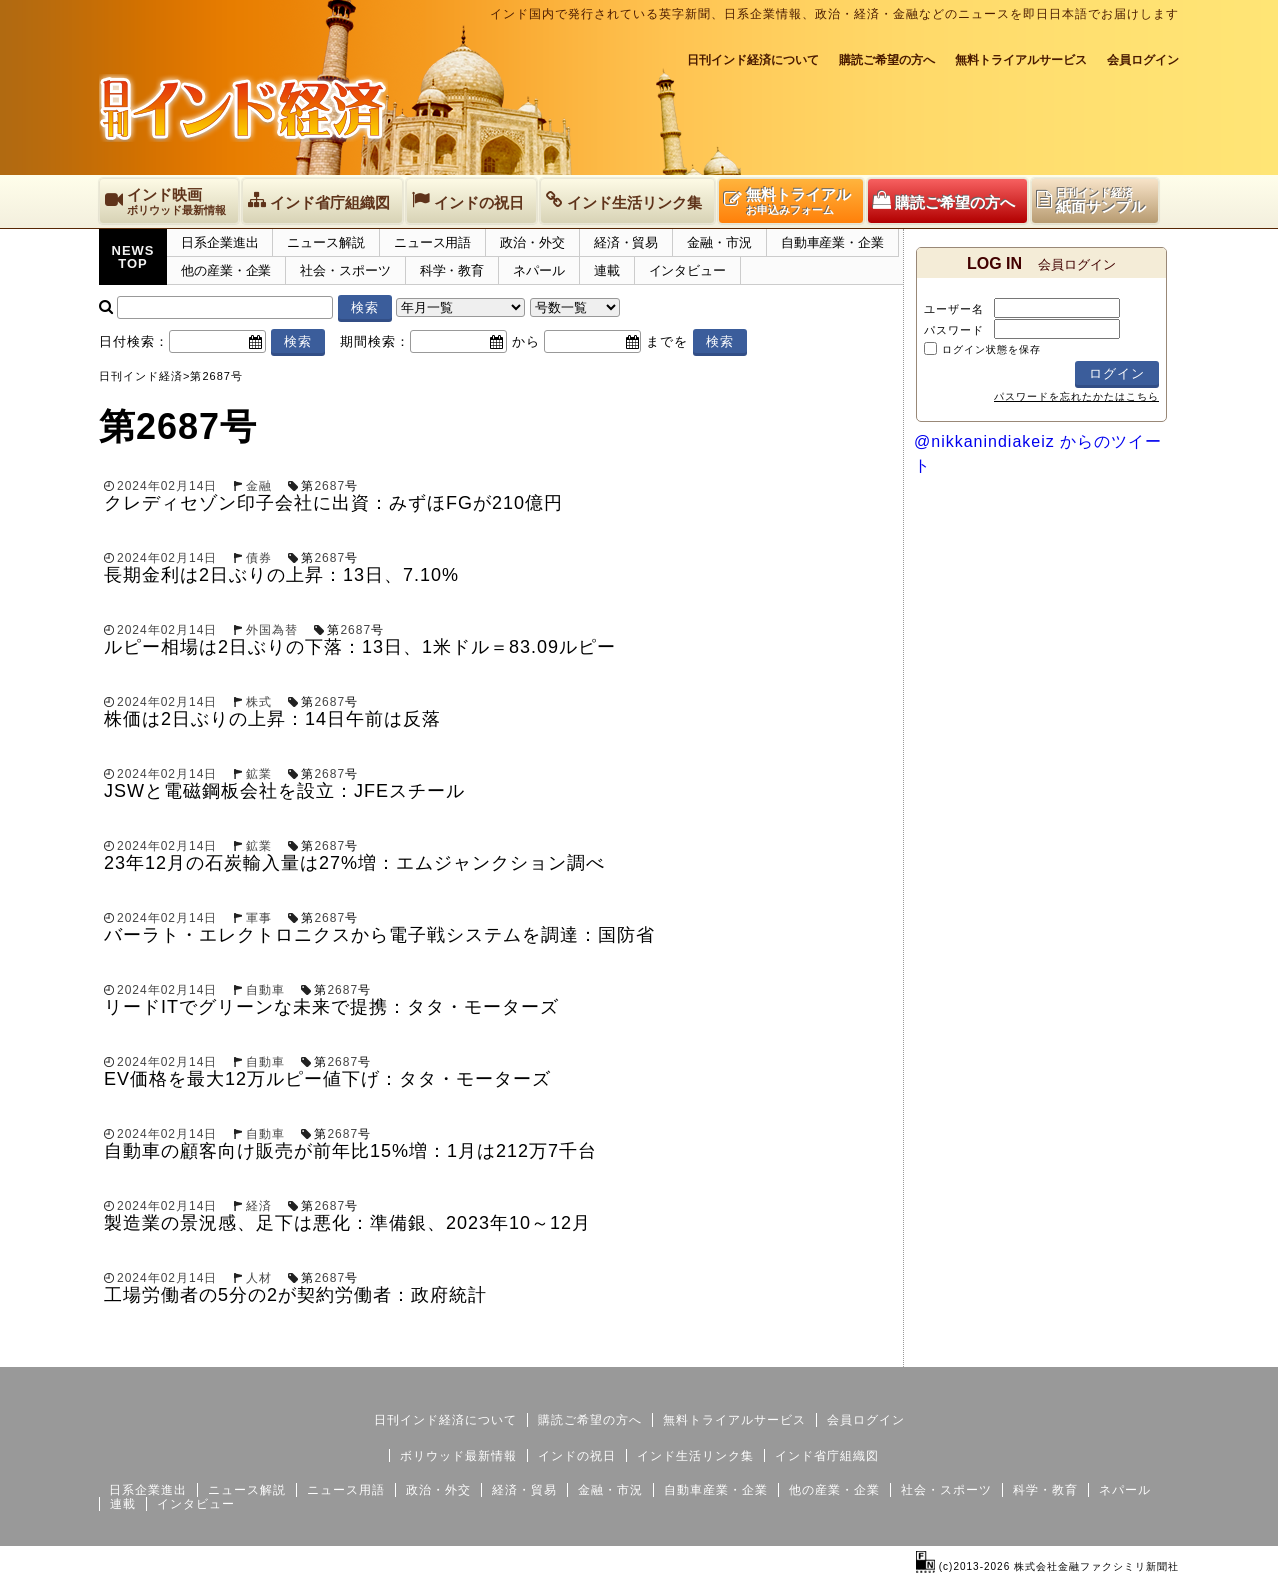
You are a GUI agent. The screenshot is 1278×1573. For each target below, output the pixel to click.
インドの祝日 (577, 1456)
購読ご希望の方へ (887, 60)
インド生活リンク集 (695, 1456)
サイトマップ (1027, 1351)
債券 (259, 558)
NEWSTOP (133, 257)
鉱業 (259, 774)
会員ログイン (1143, 60)
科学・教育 (452, 270)
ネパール (539, 270)
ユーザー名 (954, 309)
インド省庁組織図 (827, 1456)
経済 (259, 1206)
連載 (607, 270)
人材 (259, 1278)
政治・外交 (532, 242)
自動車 (265, 990)
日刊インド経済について (753, 60)
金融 (259, 486)
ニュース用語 (432, 242)
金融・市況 (719, 242)
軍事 (259, 918)
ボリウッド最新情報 (458, 1456)
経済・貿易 (626, 242)
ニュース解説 (325, 242)
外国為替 (272, 630)
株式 (259, 702)
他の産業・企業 (226, 270)
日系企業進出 (219, 242)
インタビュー (687, 270)
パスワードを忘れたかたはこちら (1076, 396)
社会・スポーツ (345, 270)
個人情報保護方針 (1131, 1351)
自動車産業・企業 (832, 242)
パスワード (954, 330)
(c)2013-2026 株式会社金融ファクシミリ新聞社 (1047, 1566)
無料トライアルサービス (1021, 60)
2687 (329, 486)
